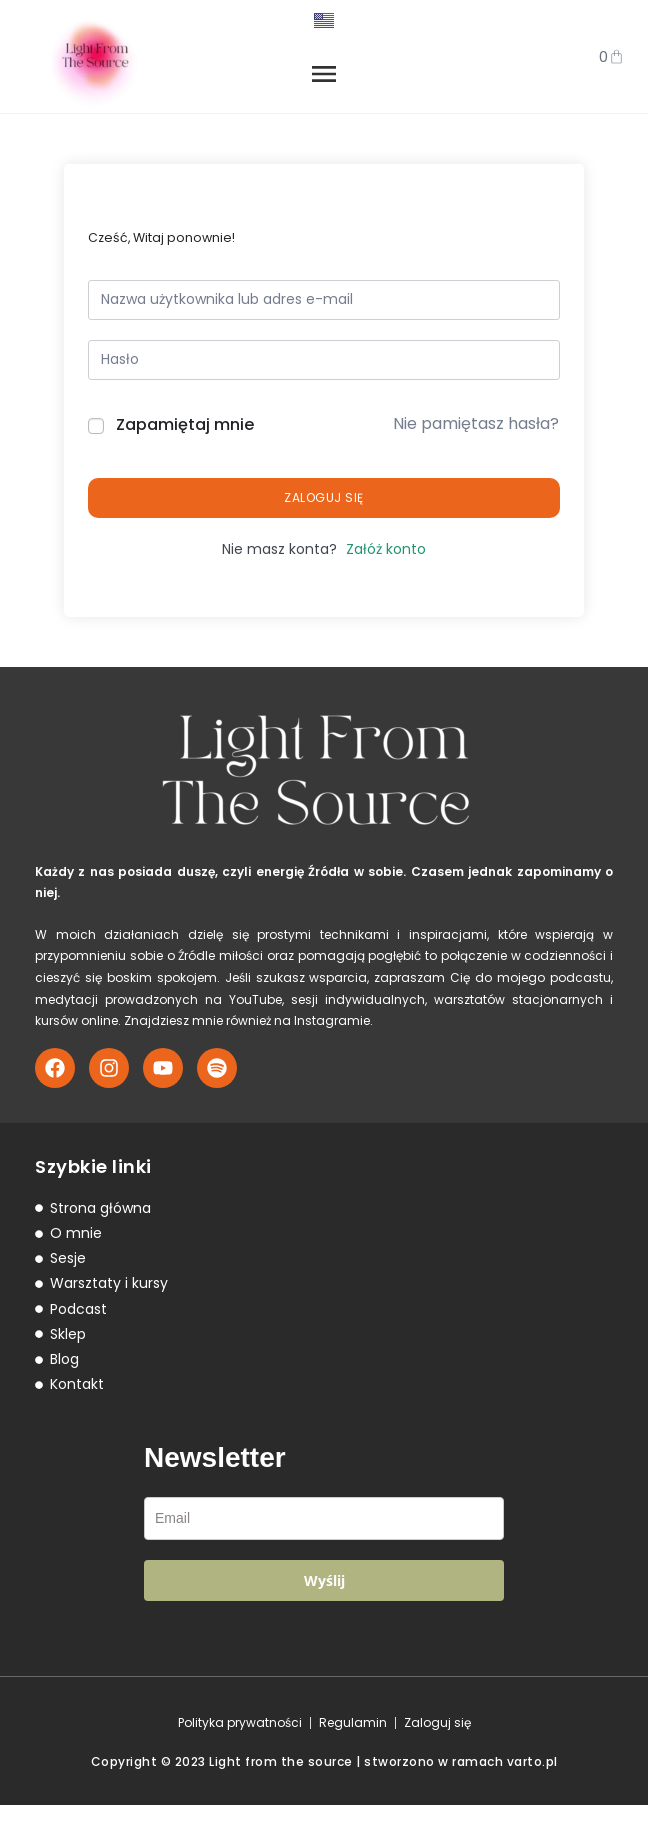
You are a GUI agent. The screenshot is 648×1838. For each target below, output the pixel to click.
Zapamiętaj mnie (185, 457)
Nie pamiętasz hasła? (476, 457)
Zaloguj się (324, 530)
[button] (324, 93)
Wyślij (324, 1614)
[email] (324, 1552)
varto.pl (532, 1794)
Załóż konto (386, 582)
